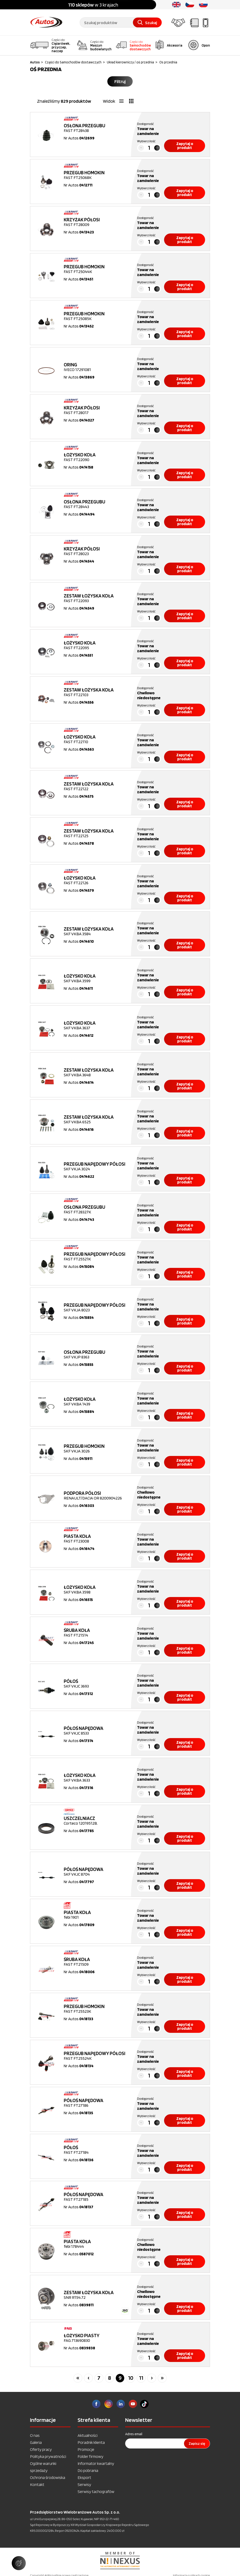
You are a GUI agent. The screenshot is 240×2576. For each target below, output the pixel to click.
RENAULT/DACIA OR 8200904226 (99, 1495)
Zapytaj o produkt (184, 145)
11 (141, 2377)
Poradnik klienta (91, 2442)
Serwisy (84, 2484)
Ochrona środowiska (47, 2477)
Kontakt (37, 2484)
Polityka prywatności (48, 2456)
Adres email (133, 2434)
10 (130, 2377)
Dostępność (145, 124)
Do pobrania (88, 2470)
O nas (35, 2435)
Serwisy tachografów (96, 2491)
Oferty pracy (41, 2449)
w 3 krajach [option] (93, 5)
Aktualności (88, 2435)
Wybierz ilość (146, 141)
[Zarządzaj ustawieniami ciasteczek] (19, 2563)
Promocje (86, 2449)
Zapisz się (197, 2443)
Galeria (36, 2442)
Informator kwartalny (96, 2463)
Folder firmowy (90, 2456)
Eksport (84, 2477)
